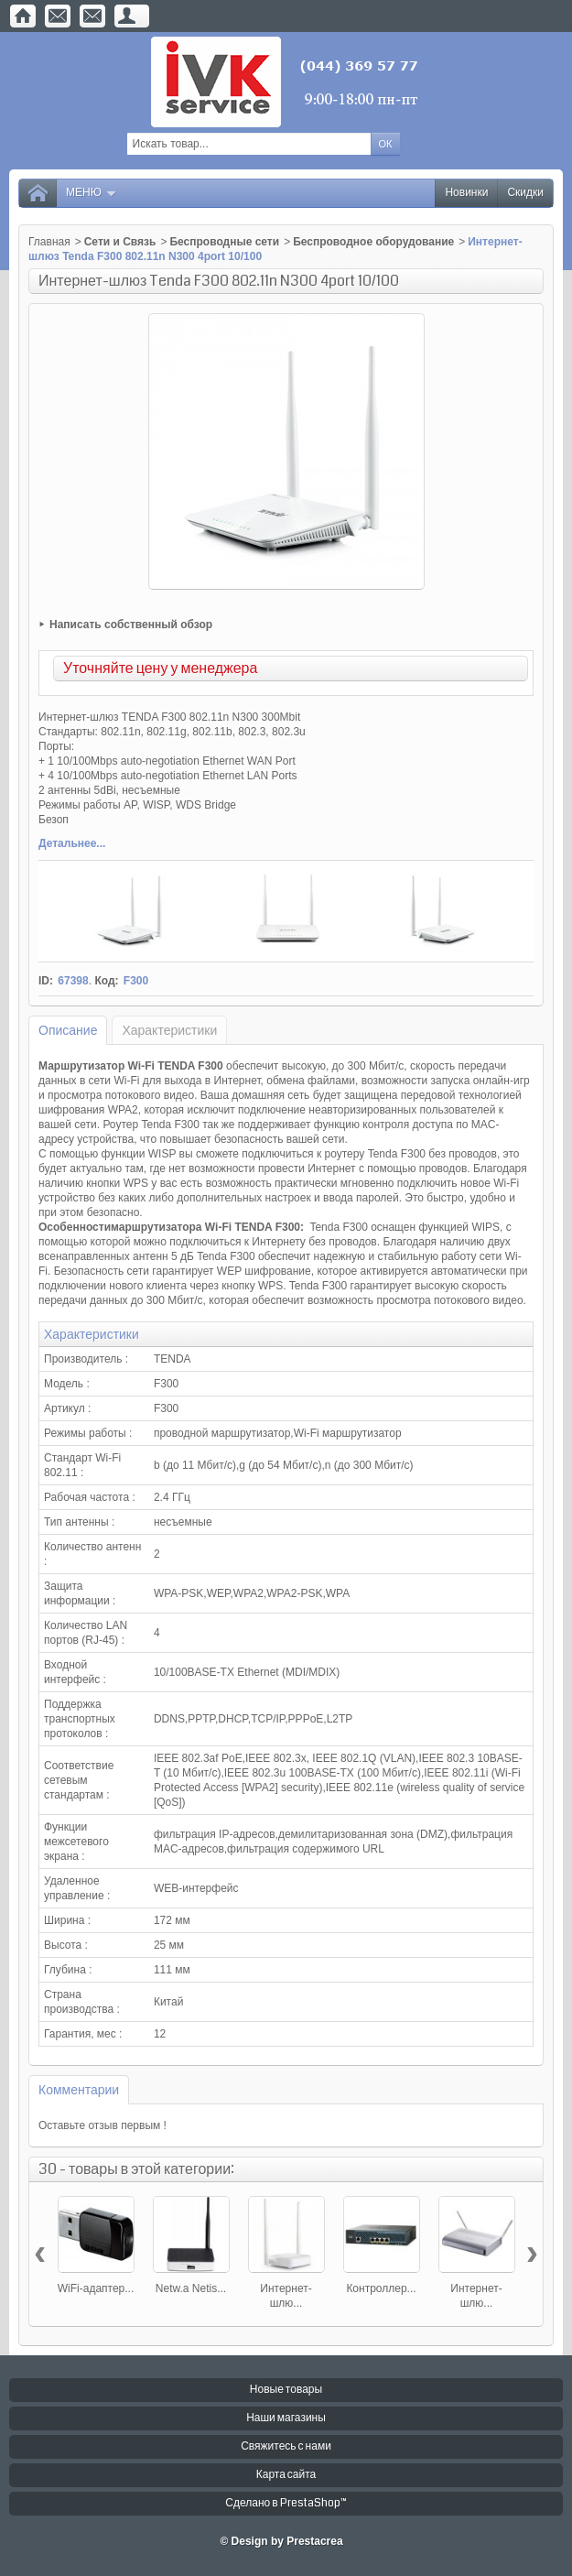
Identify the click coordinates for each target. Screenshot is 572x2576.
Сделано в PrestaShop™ (285, 2503)
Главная (49, 241)
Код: (106, 980)
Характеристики (169, 1030)
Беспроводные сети (224, 241)
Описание (67, 1030)
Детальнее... (71, 843)
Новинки (466, 193)
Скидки (525, 193)
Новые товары (286, 2389)
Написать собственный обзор (130, 624)
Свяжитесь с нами (286, 2446)
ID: (45, 980)
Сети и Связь (120, 241)
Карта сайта (286, 2475)
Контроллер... (381, 2288)
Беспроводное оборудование (373, 241)
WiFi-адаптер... (96, 2288)
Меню (91, 193)
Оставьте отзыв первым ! (102, 2125)
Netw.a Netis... (191, 2288)
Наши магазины (286, 2418)
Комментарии (78, 2090)
